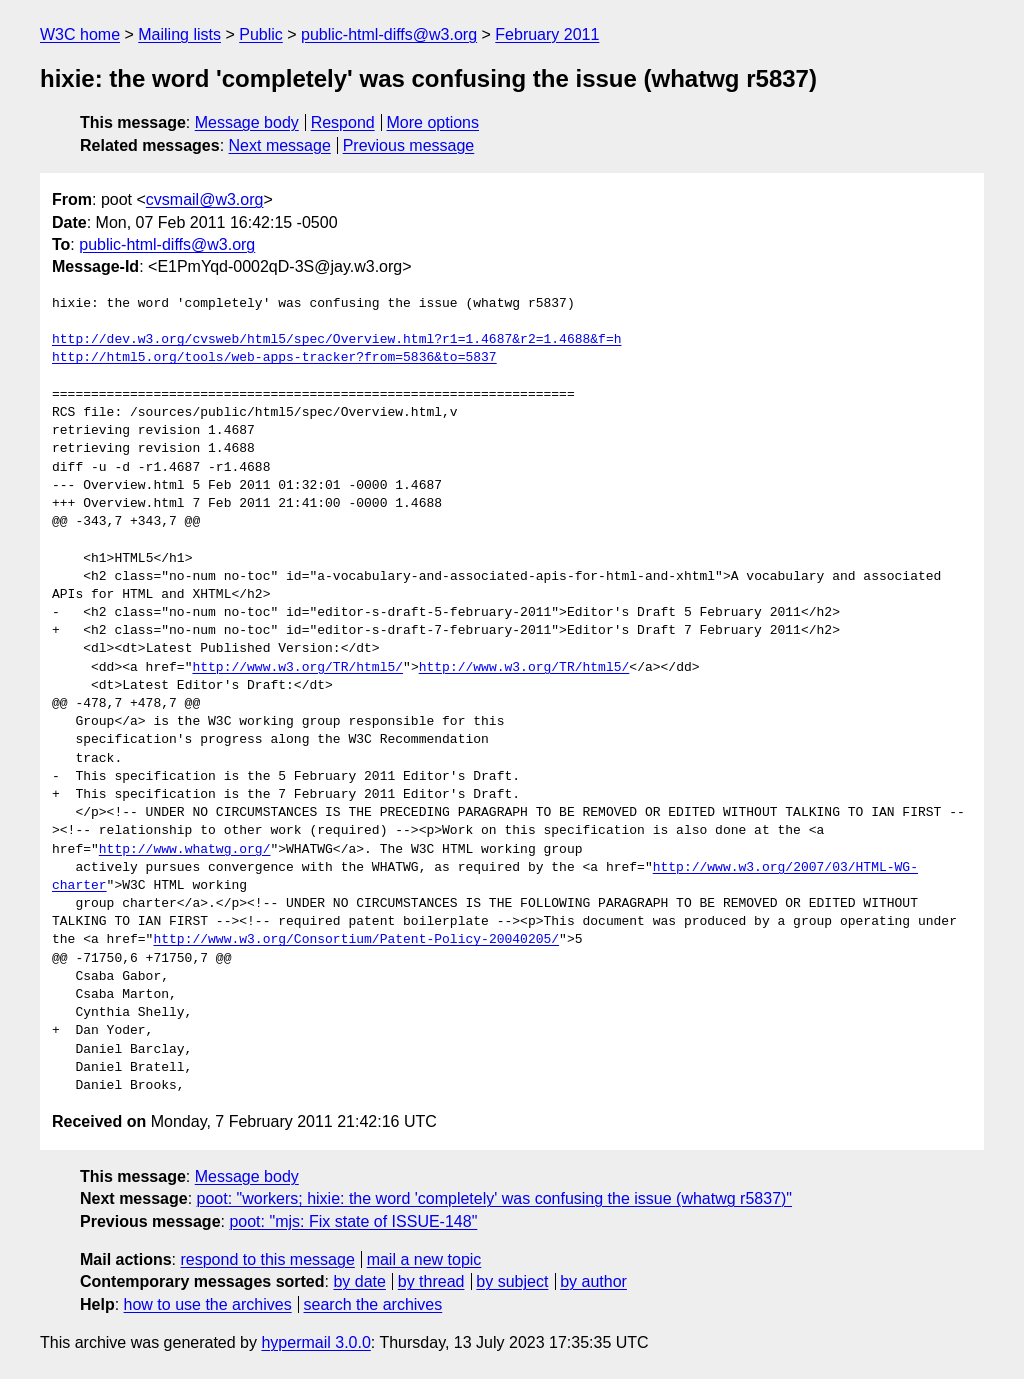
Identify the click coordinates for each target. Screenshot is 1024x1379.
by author (593, 1281)
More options (433, 122)
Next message (280, 145)
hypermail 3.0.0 (315, 1342)
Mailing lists (179, 34)
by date (359, 1281)
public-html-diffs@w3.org (389, 34)
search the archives (373, 1304)
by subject (512, 1281)
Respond (343, 122)
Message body (247, 122)
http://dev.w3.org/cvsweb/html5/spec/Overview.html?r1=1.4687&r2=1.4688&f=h (336, 340)
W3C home (80, 34)
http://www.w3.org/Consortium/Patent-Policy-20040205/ (356, 940)
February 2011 (547, 34)
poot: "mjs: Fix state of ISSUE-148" (353, 1221)
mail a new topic (424, 1259)
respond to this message (267, 1259)
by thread (431, 1281)
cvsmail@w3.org (205, 199)
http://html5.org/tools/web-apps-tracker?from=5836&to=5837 (274, 358)
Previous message (409, 145)
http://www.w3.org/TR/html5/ (297, 668)
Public (261, 34)
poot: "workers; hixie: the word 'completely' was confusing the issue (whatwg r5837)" (495, 1198)
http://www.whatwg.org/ (185, 850)
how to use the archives (208, 1304)
